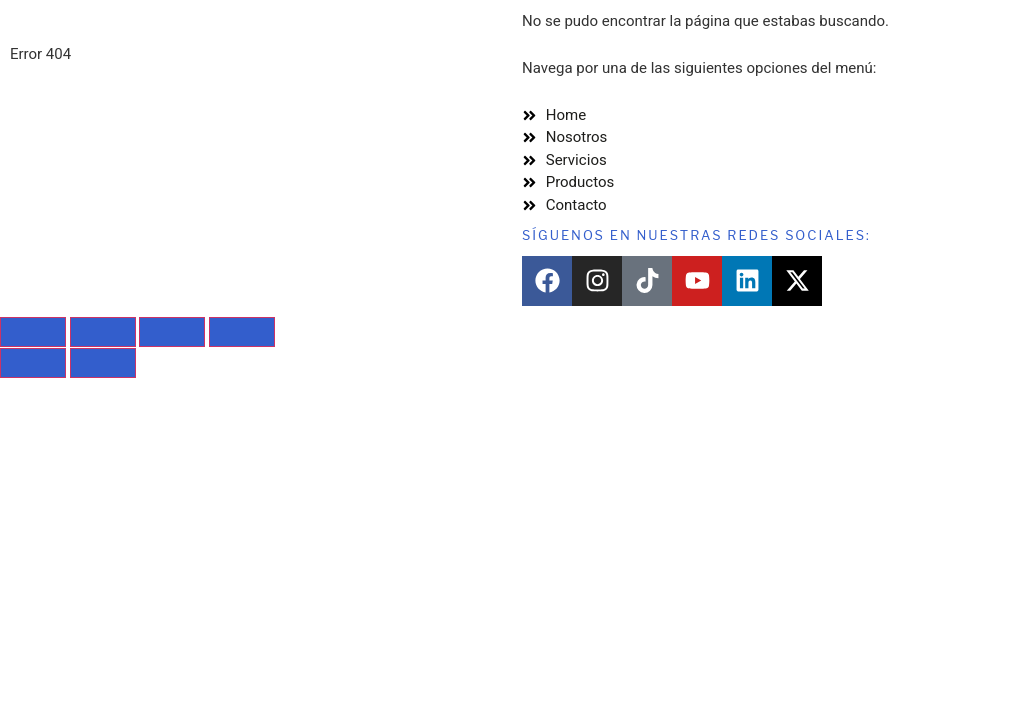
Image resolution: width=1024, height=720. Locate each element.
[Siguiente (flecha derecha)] (103, 363)
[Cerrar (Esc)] (242, 332)
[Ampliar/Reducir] (33, 332)
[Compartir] (172, 332)
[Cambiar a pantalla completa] (103, 332)
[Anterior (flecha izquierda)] (33, 363)
